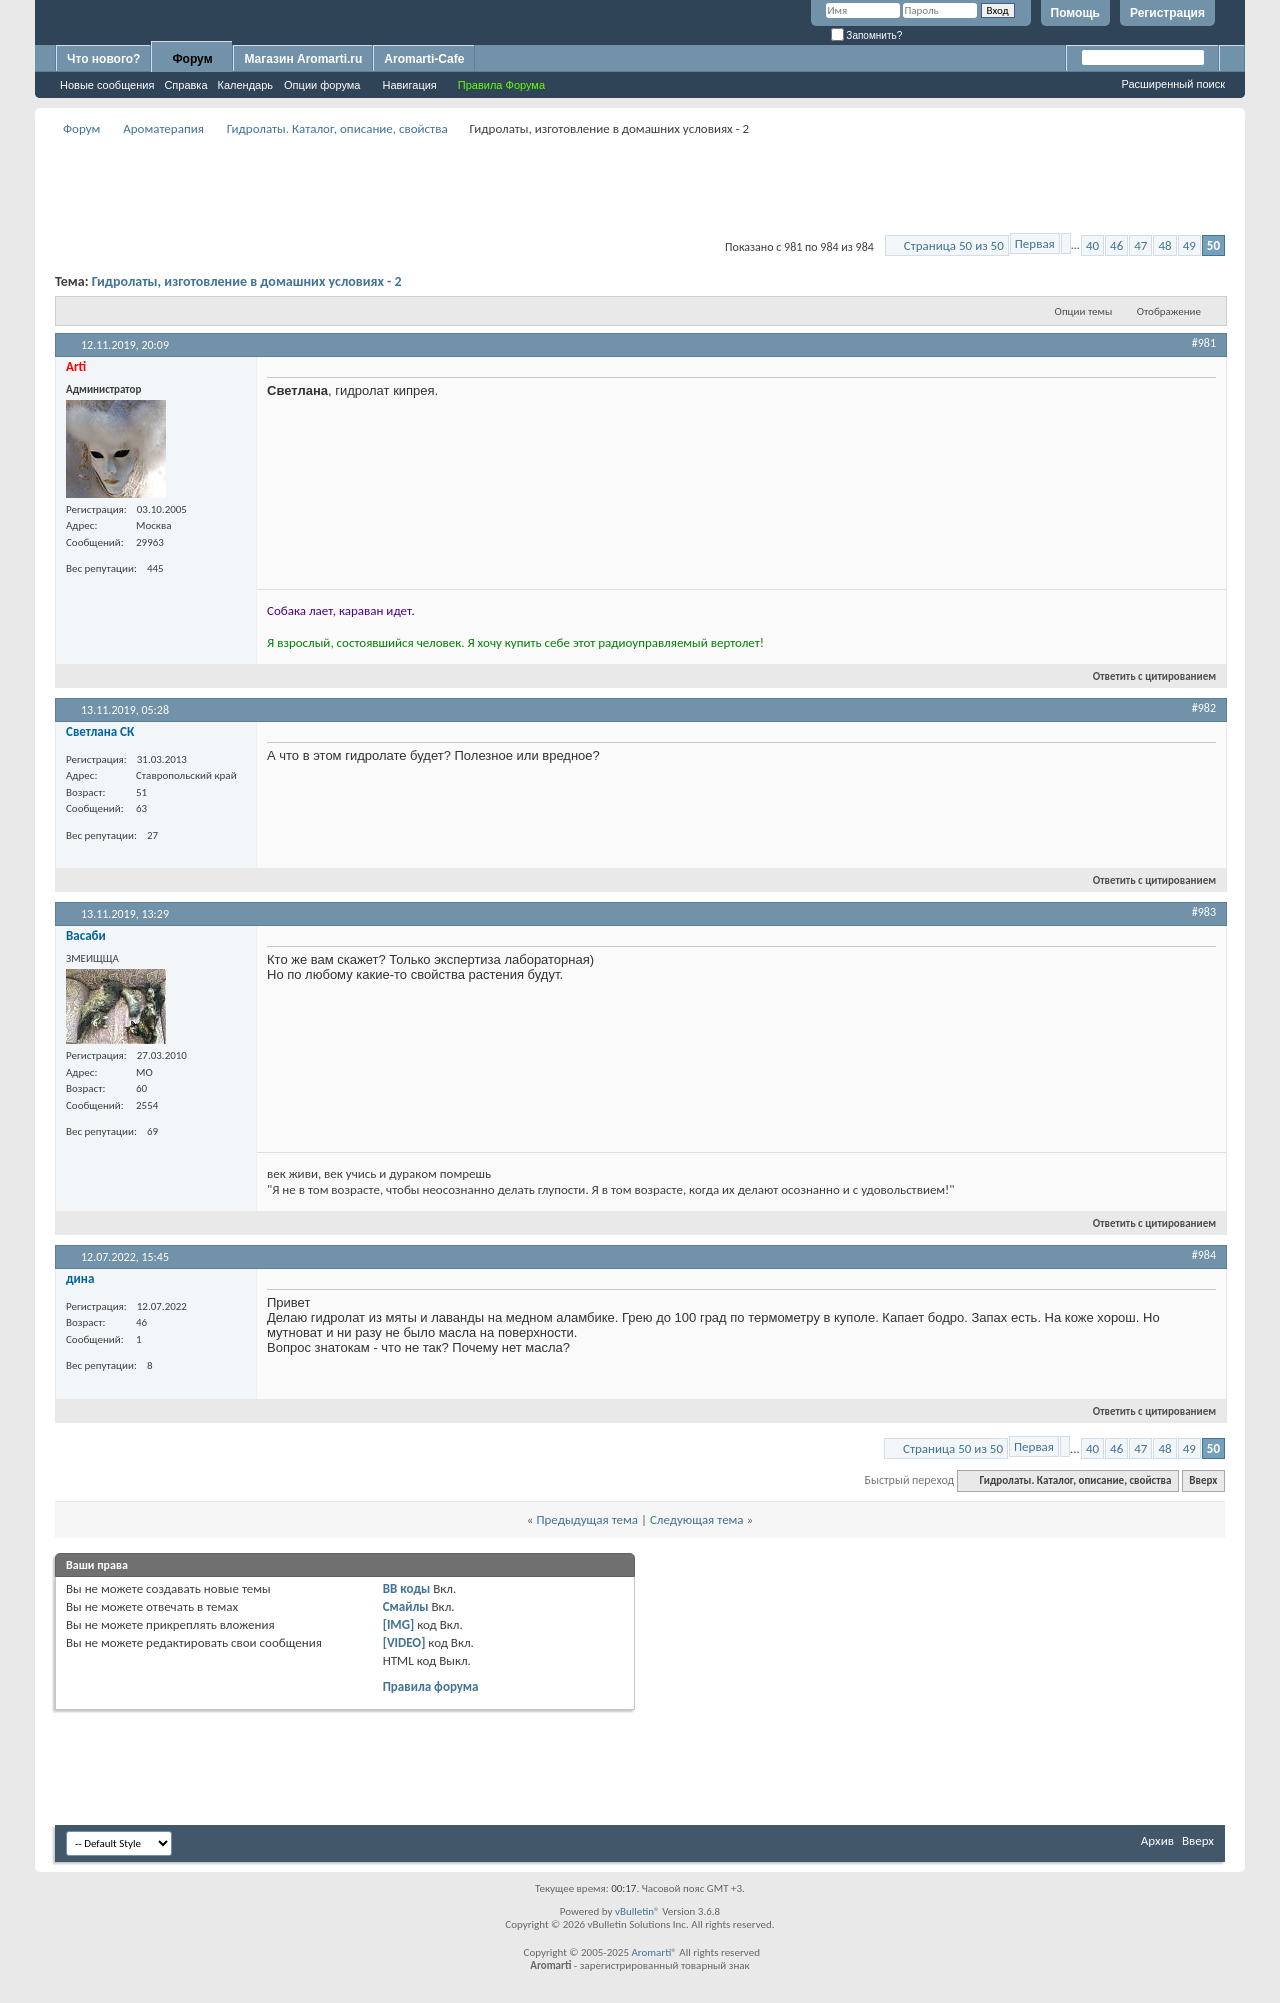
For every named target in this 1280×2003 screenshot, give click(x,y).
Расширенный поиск (1173, 84)
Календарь (246, 85)
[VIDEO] (404, 1642)
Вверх (1203, 1480)
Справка (185, 85)
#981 (1204, 343)
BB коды (407, 1588)
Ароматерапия (163, 128)
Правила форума (431, 1686)
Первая (1035, 243)
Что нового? (103, 59)
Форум (192, 59)
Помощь (1075, 13)
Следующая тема (697, 1519)
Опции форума (322, 85)
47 (1140, 245)
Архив (1157, 1840)
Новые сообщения (107, 85)
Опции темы (1084, 311)
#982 (1204, 708)
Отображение (1169, 311)
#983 (1204, 912)
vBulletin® (637, 1911)
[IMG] (399, 1624)
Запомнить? (867, 35)
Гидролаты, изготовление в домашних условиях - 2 (247, 281)
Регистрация (1167, 13)
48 (1164, 245)
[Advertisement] (640, 186)
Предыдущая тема (587, 1519)
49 (1189, 245)
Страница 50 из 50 (954, 245)
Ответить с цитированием (1146, 676)
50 (1213, 245)
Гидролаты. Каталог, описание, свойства (337, 128)
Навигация (409, 85)
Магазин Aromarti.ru (303, 59)
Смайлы (406, 1606)
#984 (1204, 1255)
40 (1092, 245)
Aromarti (651, 1952)
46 (1116, 245)
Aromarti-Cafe (424, 59)
